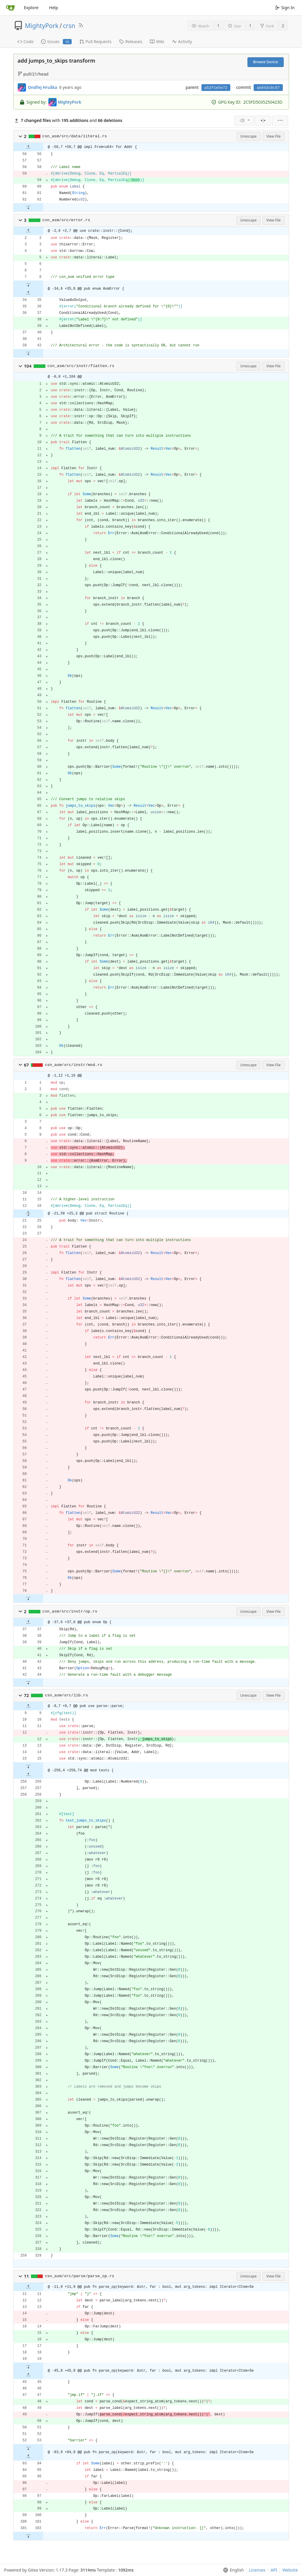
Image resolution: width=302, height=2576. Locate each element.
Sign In (285, 7)
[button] (20, 136)
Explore (31, 7)
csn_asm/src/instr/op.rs (69, 1611)
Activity (182, 41)
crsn (69, 26)
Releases (130, 41)
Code (25, 41)
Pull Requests (95, 41)
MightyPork (42, 26)
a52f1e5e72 (215, 88)
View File (273, 136)
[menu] (244, 120)
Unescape (248, 136)
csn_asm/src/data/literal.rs (74, 136)
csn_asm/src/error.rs (66, 220)
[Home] (10, 7)
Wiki (157, 41)
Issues (56, 41)
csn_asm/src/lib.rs (66, 1695)
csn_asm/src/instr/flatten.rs (80, 366)
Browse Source (265, 61)
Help (53, 7)
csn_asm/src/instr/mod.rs (73, 1065)
